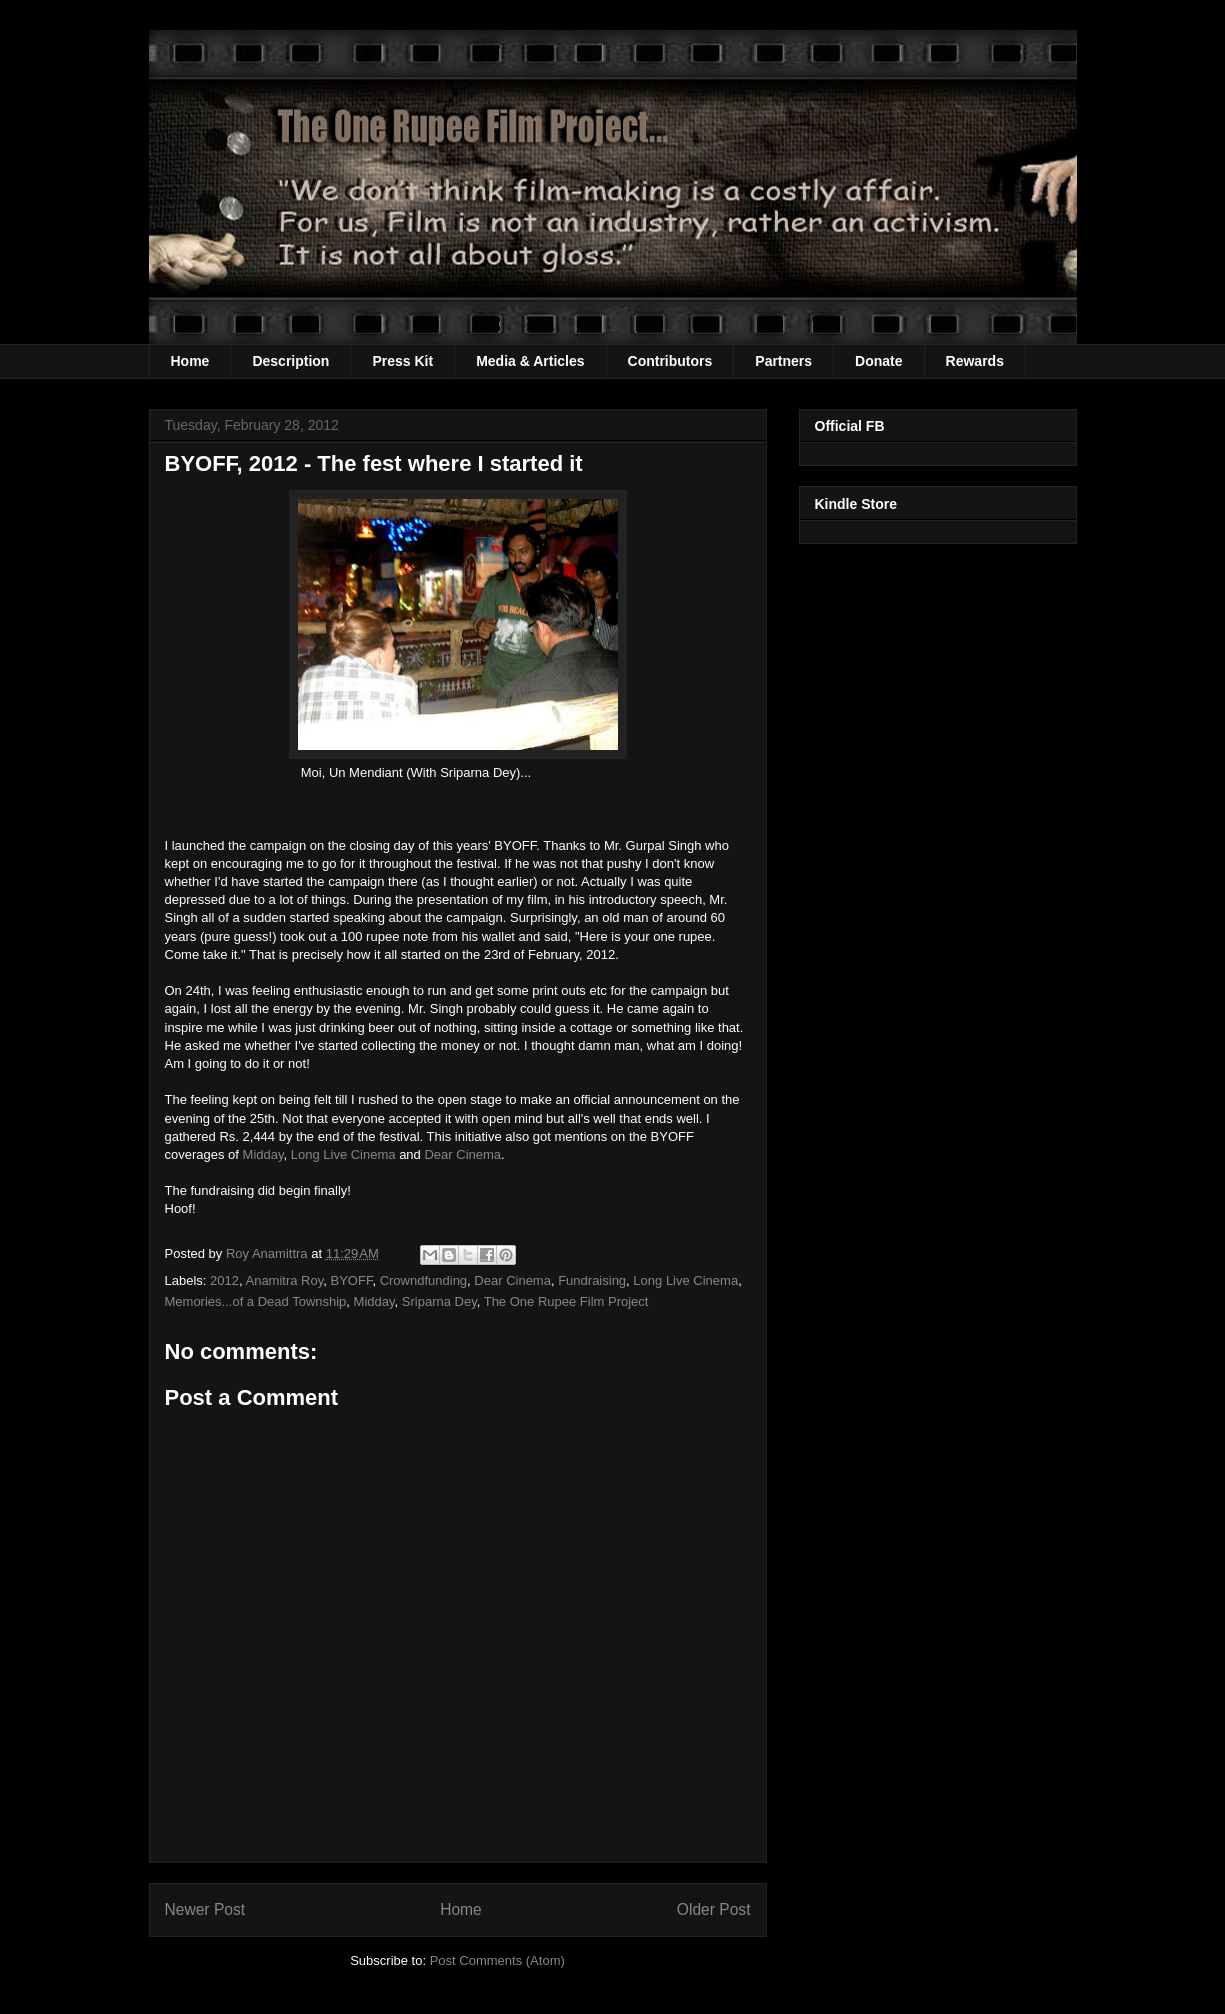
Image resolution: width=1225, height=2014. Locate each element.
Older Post (714, 1909)
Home (190, 361)
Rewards (975, 361)
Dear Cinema (462, 1154)
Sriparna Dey (439, 1301)
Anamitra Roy (284, 1280)
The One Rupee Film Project (566, 1301)
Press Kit (402, 361)
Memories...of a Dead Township (256, 1301)
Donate (878, 361)
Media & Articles (530, 361)
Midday (263, 1154)
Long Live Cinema (343, 1154)
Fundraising (592, 1280)
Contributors (670, 361)
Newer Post (205, 1909)
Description (290, 361)
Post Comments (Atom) (497, 1960)
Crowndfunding (423, 1280)
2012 (224, 1280)
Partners (783, 361)
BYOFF (352, 1280)
